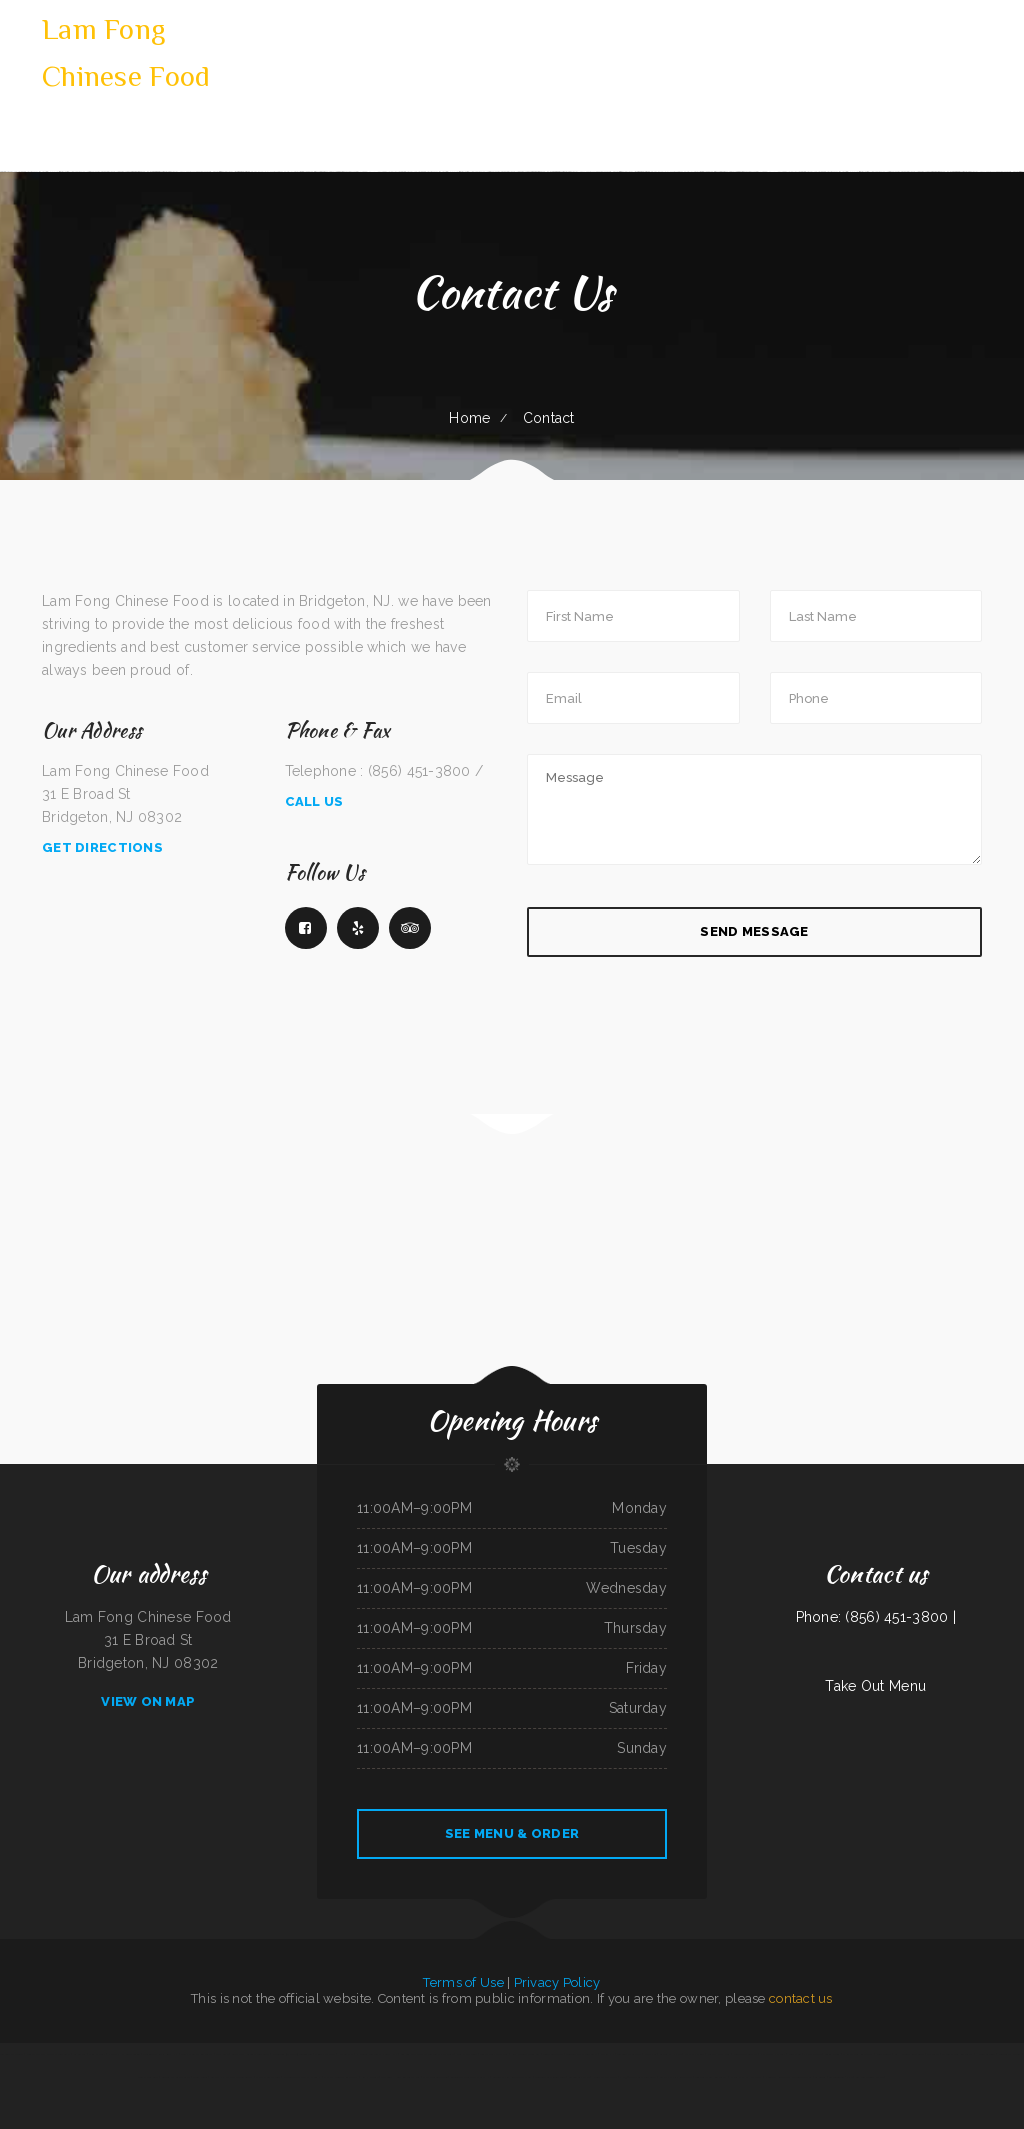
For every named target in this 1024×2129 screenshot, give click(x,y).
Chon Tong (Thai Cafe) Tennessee (292, 2054)
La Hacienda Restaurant (909, 2054)
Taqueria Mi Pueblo (12, 2054)
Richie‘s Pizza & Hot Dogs (745, 2077)
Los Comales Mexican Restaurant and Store (427, 2054)
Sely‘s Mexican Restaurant (196, 2054)
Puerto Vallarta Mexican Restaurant (49, 2054)
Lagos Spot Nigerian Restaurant (250, 2054)
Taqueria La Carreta (629, 2054)
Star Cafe (222, 2054)
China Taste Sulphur (745, 2054)
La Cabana (80, 2054)
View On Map (148, 1701)
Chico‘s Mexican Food (268, 2077)
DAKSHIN (607, 2054)
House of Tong (985, 2054)
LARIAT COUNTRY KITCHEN (160, 2054)
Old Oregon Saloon (435, 2077)
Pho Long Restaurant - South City (377, 2054)
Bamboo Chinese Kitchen (869, 2077)
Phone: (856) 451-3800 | (876, 1617)
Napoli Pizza (346, 2054)
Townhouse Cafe (553, 2054)
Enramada (650, 2054)
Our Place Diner (467, 2054)
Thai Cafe (933, 2054)
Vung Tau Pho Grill (1010, 2054)
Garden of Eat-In (579, 2077)
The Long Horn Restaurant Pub (401, 2077)
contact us (801, 1998)
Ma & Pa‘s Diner (694, 2054)
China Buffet (884, 2054)
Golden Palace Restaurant (581, 2054)
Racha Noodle (370, 2077)
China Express (97, 2054)
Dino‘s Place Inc (324, 2054)
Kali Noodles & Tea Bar (526, 2054)
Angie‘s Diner (832, 2054)
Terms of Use (463, 1982)
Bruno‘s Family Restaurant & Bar (512, 2077)
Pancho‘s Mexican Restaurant (341, 2077)
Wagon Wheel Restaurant (957, 2054)
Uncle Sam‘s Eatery (773, 2054)
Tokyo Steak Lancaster (494, 2054)
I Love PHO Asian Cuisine (124, 2054)
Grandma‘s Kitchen (670, 2054)
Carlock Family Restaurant (676, 2077)
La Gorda (820, 2077)
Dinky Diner (200, 2077)
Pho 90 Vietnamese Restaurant (638, 2077)
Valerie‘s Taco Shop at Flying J (302, 2077)
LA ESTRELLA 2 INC (840, 2077)
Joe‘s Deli (795, 2054)
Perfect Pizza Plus (719, 2054)
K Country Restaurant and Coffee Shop (788, 2077)
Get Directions (102, 847)
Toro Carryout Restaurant (711, 2077)
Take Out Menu (875, 1686)
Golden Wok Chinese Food (549, 2077)
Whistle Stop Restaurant (857, 2054)
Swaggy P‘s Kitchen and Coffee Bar (231, 2077)
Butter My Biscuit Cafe (175, 2077)
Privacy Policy (557, 1982)
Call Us (314, 801)
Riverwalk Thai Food (604, 2077)
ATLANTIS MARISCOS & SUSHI (470, 2077)
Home (469, 418)
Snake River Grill (148, 2077)
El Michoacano (812, 2054)
